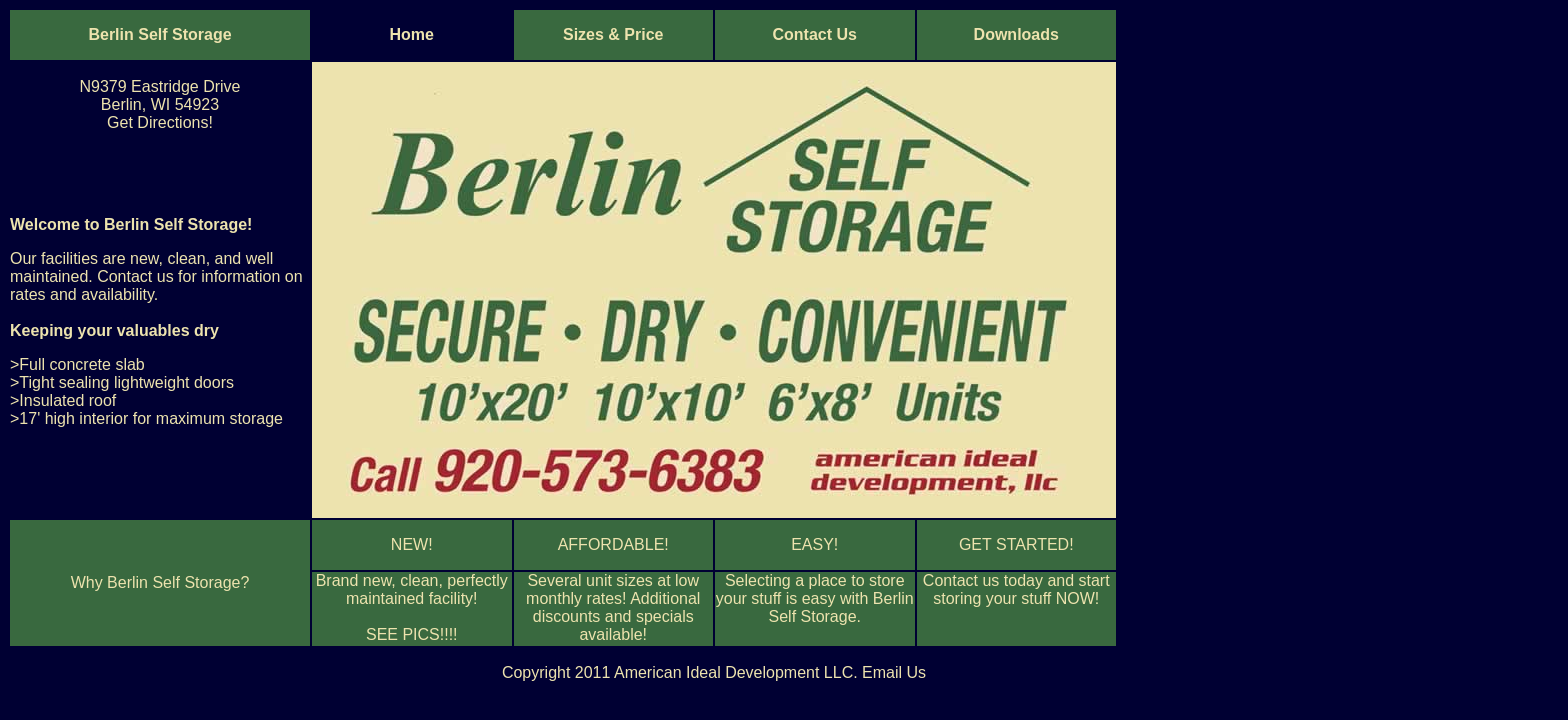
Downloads (1016, 34)
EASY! (814, 544)
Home (412, 34)
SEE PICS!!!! (412, 634)
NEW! (412, 544)
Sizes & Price (613, 34)
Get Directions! (160, 122)
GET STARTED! (1016, 544)
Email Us (894, 672)
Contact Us (815, 34)
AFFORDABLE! (613, 544)
